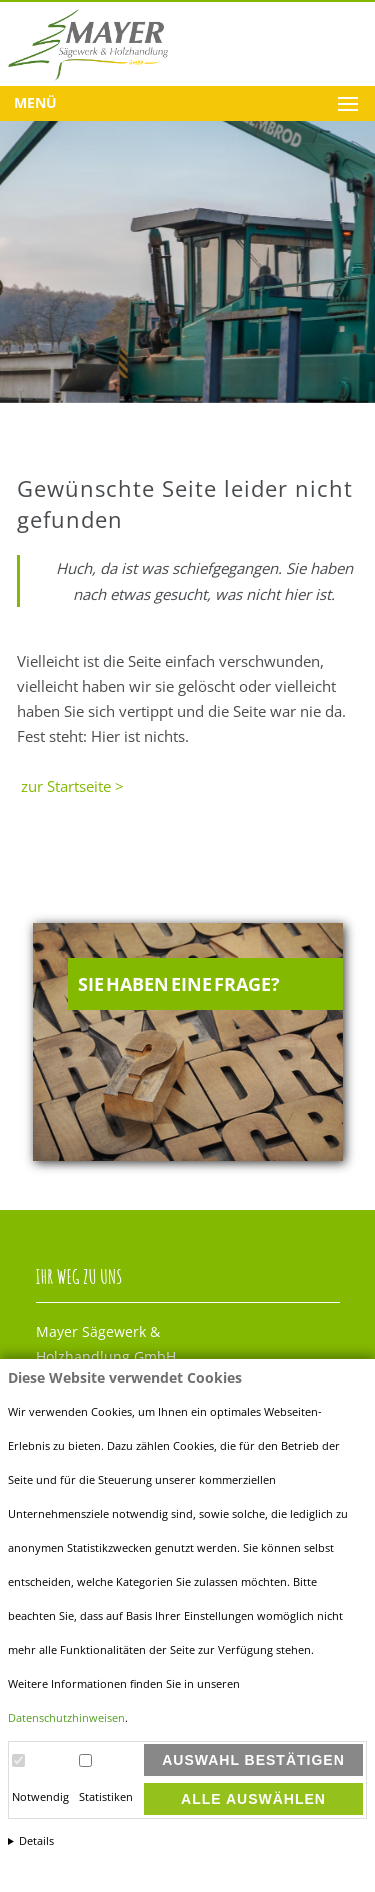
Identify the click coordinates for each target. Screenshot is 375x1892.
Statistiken (106, 1797)
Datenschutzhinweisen (66, 1718)
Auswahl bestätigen (253, 1760)
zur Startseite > (70, 786)
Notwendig (40, 1797)
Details (36, 1841)
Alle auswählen (253, 1799)
